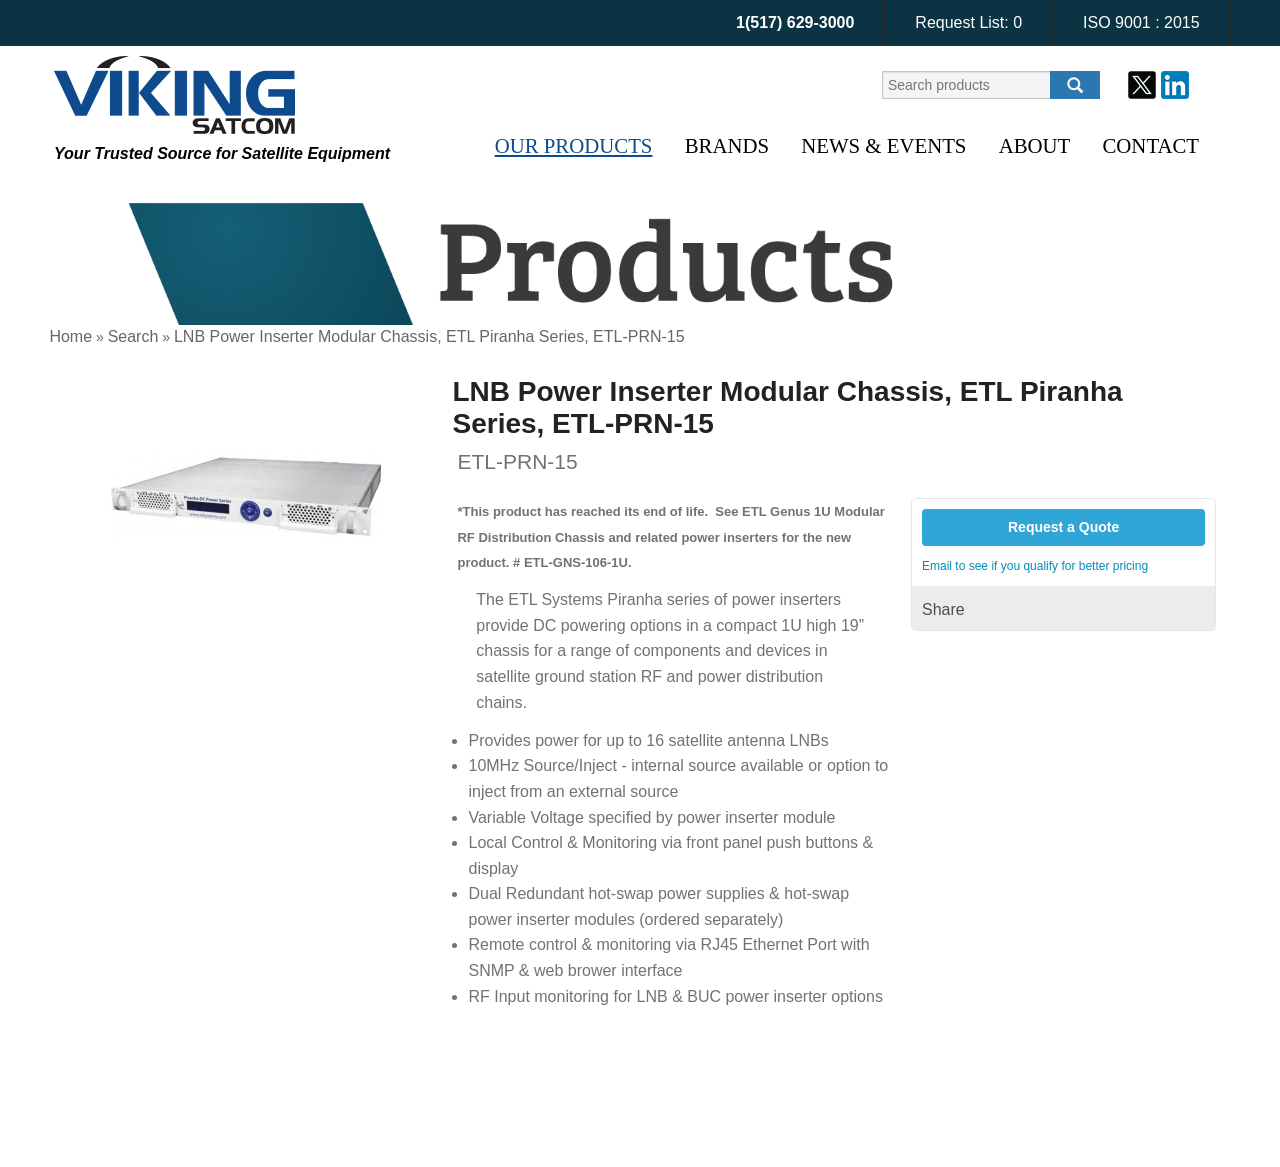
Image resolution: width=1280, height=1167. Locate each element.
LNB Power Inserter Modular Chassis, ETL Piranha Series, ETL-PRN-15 (429, 336)
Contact (1150, 145)
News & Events (883, 145)
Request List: (968, 22)
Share (943, 609)
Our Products (574, 145)
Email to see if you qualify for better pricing (1035, 566)
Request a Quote (1063, 527)
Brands (727, 145)
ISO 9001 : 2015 (1141, 22)
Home (70, 336)
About (1035, 145)
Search (133, 336)
